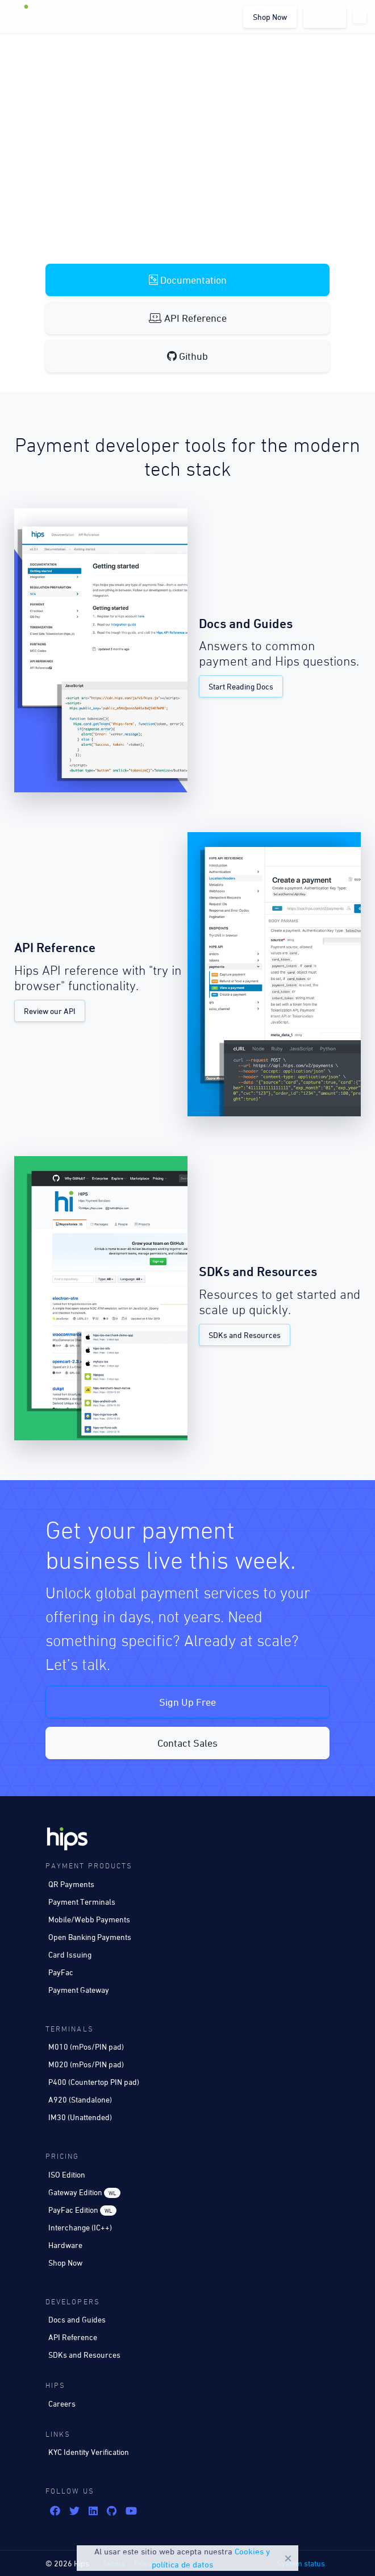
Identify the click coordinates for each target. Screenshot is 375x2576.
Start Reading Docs (241, 686)
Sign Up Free (187, 1702)
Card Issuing (69, 1954)
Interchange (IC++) (80, 2227)
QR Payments (71, 1884)
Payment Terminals (81, 1901)
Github (187, 356)
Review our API (50, 1011)
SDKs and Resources (245, 1335)
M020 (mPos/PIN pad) (86, 2064)
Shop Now (270, 17)
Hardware (65, 2245)
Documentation (188, 280)
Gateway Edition (84, 2192)
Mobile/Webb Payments (89, 1919)
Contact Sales (187, 1743)
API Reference (188, 318)
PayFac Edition (82, 2210)
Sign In (324, 17)
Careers (62, 2403)
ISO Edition (66, 2174)
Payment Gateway (78, 1990)
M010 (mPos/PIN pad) (86, 2046)
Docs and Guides (77, 2319)
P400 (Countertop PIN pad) (93, 2082)
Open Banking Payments (89, 1937)
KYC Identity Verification (88, 2452)
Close (288, 2558)
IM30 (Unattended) (80, 2117)
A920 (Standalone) (80, 2099)
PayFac (60, 1972)
